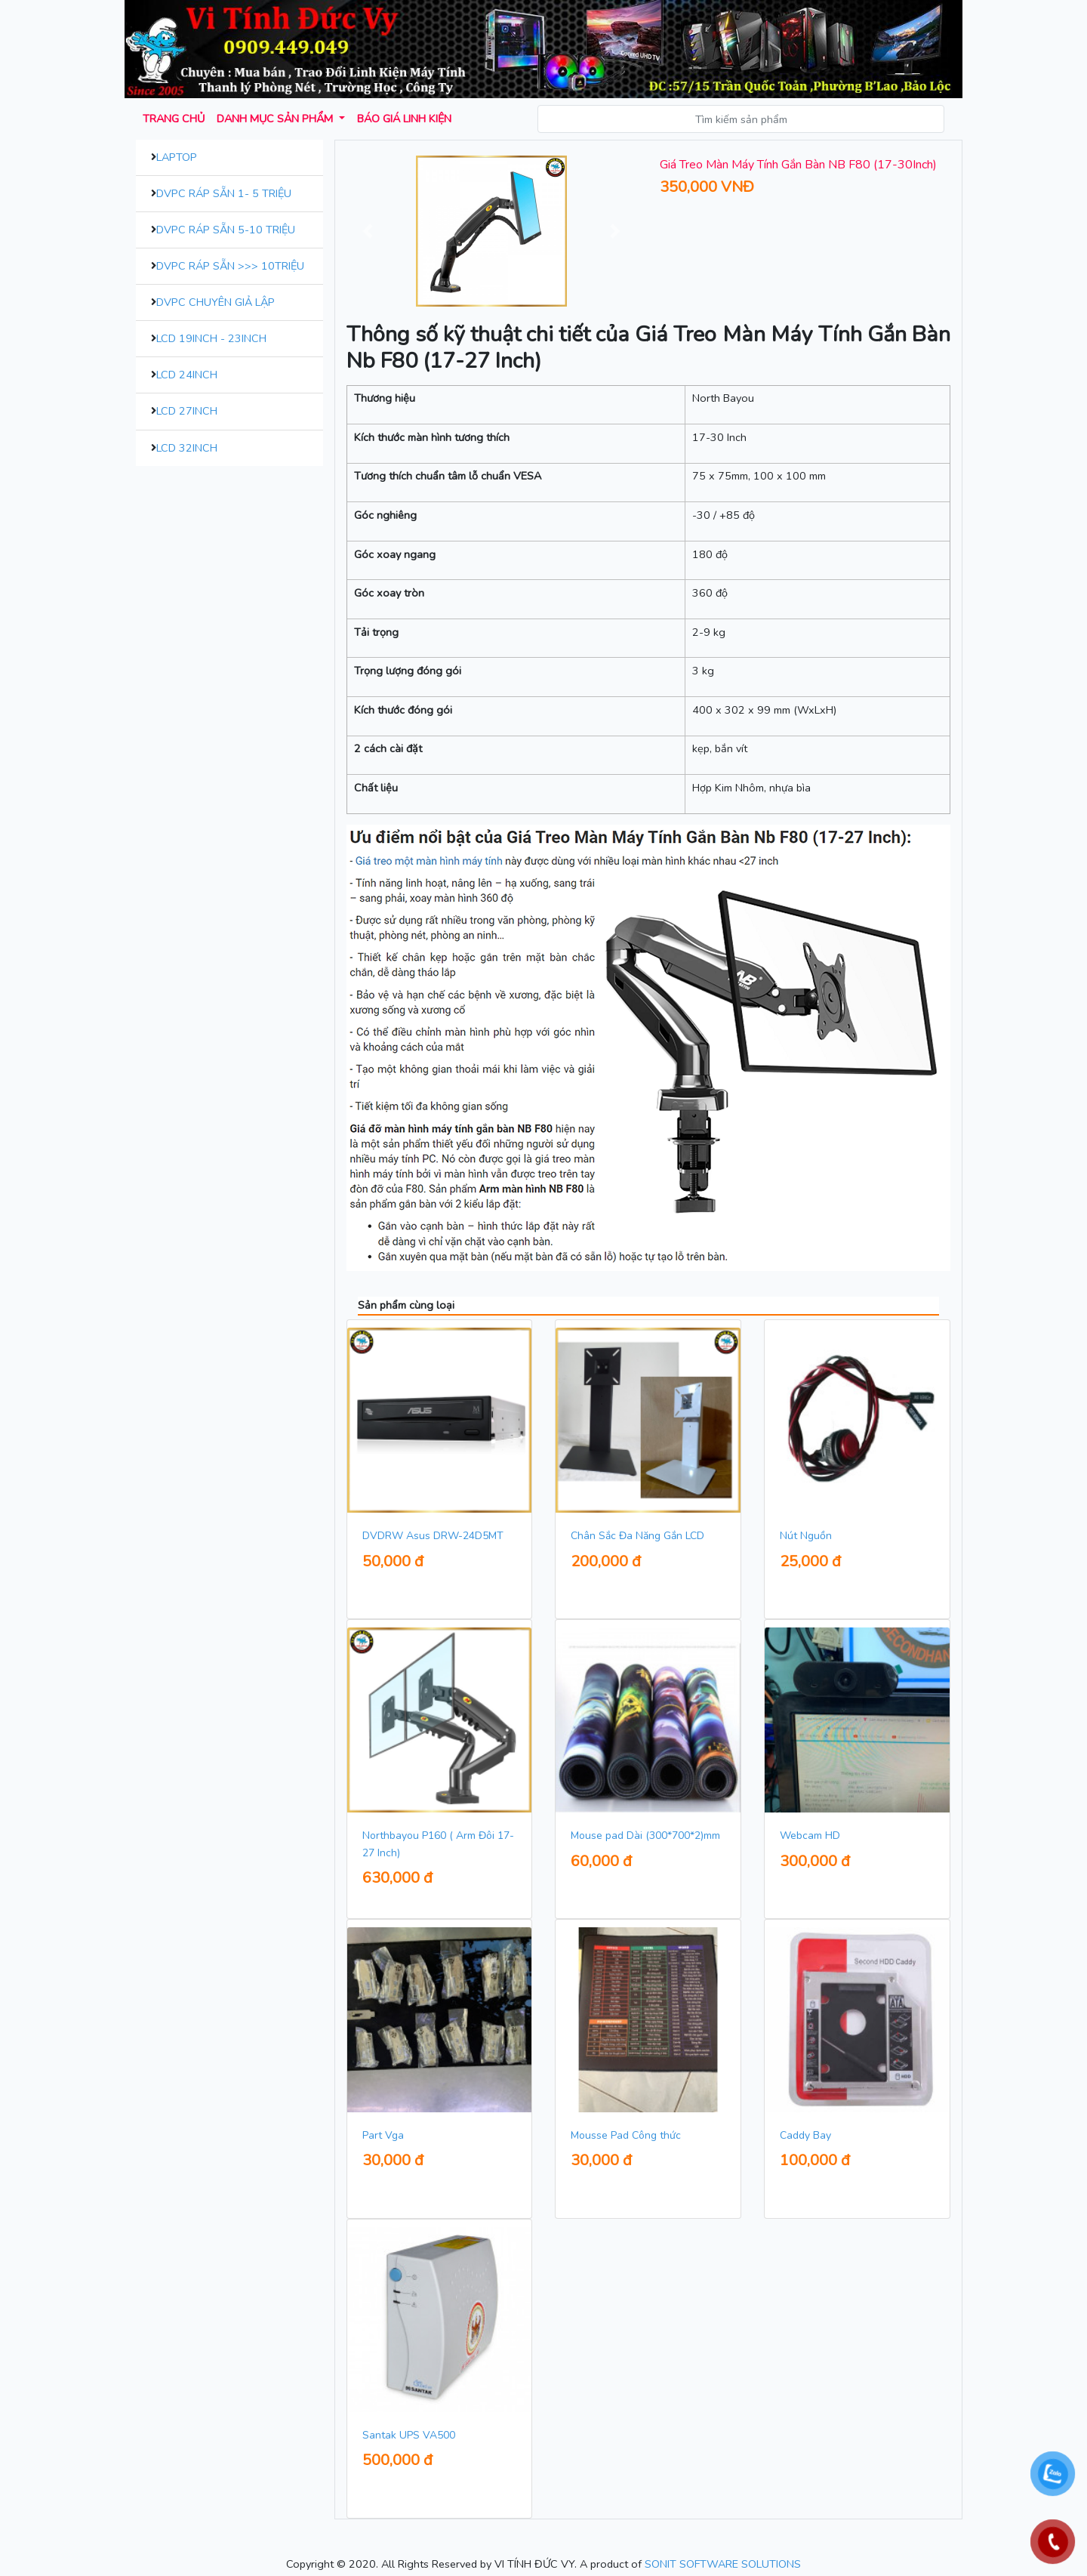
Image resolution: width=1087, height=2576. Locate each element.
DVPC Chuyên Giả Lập (215, 302)
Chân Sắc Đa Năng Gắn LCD (637, 1536)
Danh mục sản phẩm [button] (276, 118)
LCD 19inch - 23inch (211, 338)
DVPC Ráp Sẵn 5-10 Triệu (225, 229)
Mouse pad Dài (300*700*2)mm (645, 1835)
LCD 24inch (186, 374)
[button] (368, 231)
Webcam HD (810, 1835)
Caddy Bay (805, 2135)
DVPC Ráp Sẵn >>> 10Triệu (230, 265)
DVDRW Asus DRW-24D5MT (432, 1536)
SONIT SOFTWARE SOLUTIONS (723, 2563)
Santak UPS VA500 (408, 2435)
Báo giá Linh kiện (404, 118)
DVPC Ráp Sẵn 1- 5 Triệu (223, 193)
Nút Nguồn (806, 1536)
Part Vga (383, 2135)
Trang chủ (174, 118)
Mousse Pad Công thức (626, 2135)
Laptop (176, 157)
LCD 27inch (186, 410)
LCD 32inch (186, 447)
